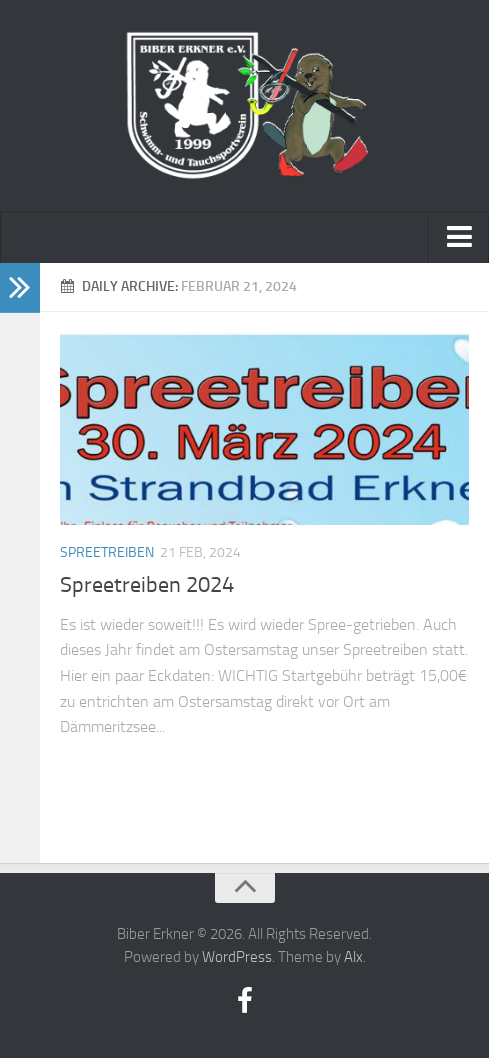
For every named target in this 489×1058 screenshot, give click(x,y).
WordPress (237, 957)
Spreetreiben (107, 552)
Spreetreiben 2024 (147, 585)
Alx (353, 957)
